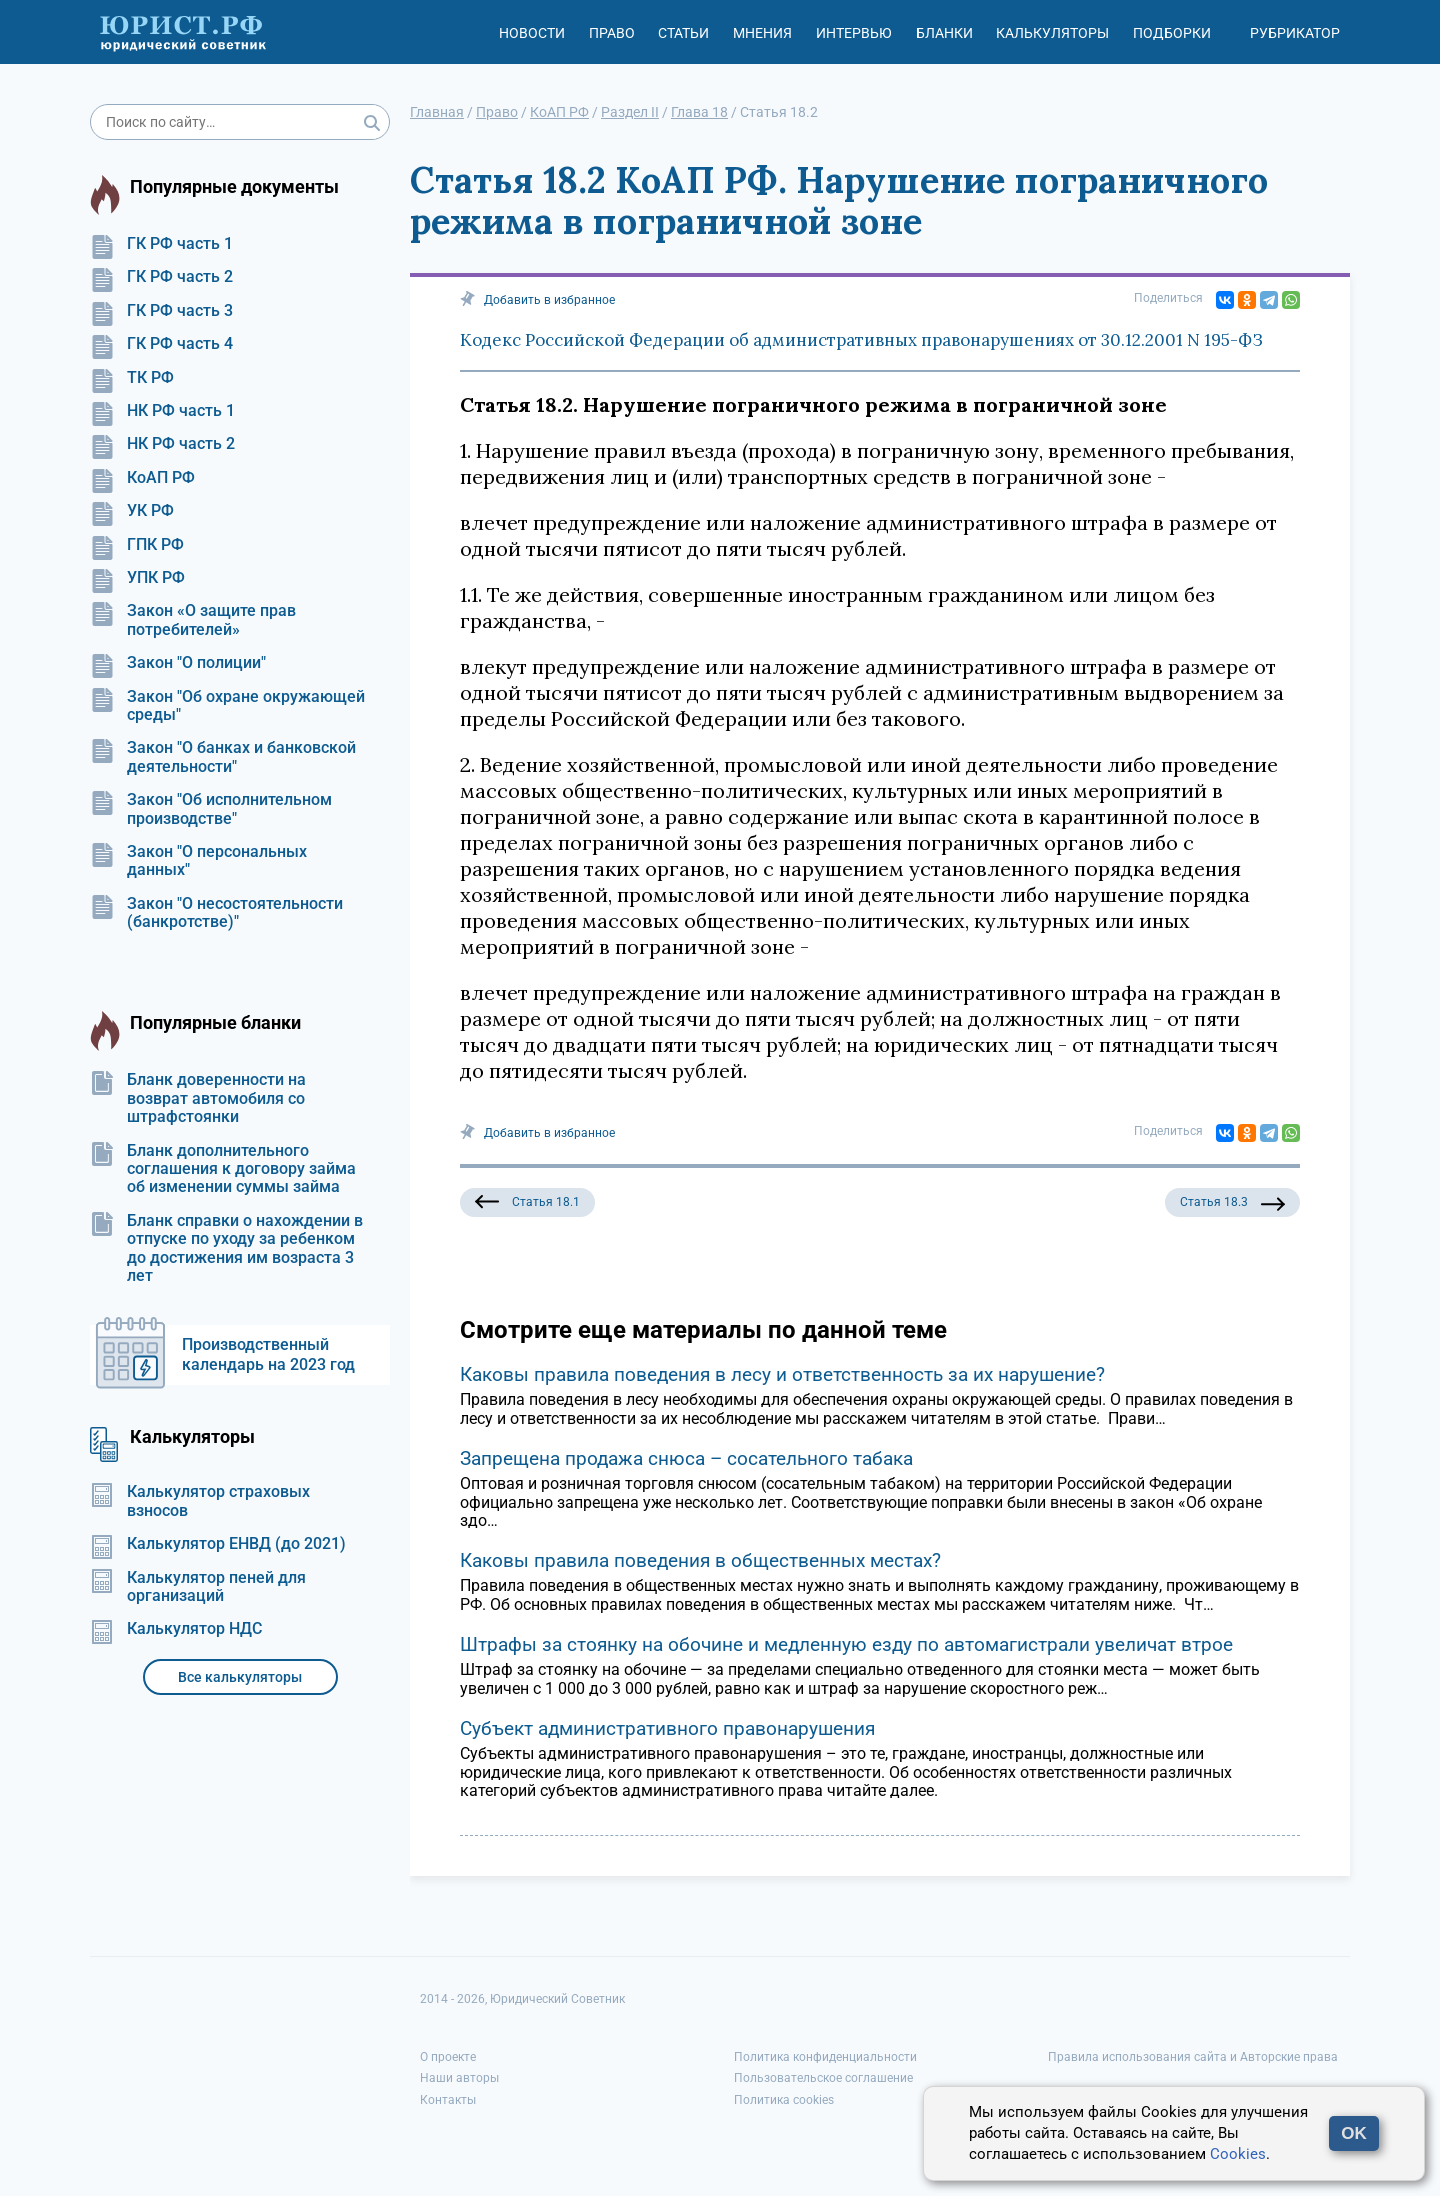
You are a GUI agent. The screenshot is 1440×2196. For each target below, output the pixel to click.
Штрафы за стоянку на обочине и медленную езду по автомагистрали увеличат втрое (846, 1644)
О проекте (448, 2057)
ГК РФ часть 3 (161, 311)
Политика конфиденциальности (825, 2057)
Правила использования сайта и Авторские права (1193, 2057)
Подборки (1172, 33)
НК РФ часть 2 (162, 444)
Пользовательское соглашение (823, 2078)
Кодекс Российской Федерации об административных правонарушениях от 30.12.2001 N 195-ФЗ (861, 340)
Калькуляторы (1052, 33)
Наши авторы (459, 2078)
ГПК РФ (137, 545)
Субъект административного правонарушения (667, 1728)
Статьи (683, 33)
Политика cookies (784, 2100)
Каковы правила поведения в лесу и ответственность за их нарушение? (782, 1374)
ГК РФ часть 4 (161, 344)
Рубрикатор (1295, 33)
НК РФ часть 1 (162, 411)
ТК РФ (132, 378)
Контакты (448, 2100)
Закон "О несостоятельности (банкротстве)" (216, 913)
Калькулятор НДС (176, 1629)
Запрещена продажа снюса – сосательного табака (686, 1458)
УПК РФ (137, 578)
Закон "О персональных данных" (198, 861)
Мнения (762, 33)
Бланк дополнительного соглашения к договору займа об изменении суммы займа (223, 1169)
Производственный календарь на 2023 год (268, 1354)
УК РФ (132, 511)
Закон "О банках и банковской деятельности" (223, 757)
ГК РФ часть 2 (161, 277)
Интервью (854, 33)
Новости (532, 33)
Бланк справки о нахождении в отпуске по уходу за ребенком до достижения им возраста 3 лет (226, 1248)
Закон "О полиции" (178, 663)
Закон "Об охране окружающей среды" (227, 706)
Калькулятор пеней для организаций (198, 1587)
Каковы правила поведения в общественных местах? (700, 1560)
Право (612, 33)
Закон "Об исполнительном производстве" (211, 809)
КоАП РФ (142, 478)
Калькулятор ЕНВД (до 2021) (218, 1544)
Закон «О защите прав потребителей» (193, 620)
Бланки (944, 33)
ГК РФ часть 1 (161, 244)
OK (1354, 2133)
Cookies (1238, 2154)
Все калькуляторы (240, 1677)
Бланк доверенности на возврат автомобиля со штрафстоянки (198, 1098)
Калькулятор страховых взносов (200, 1501)
